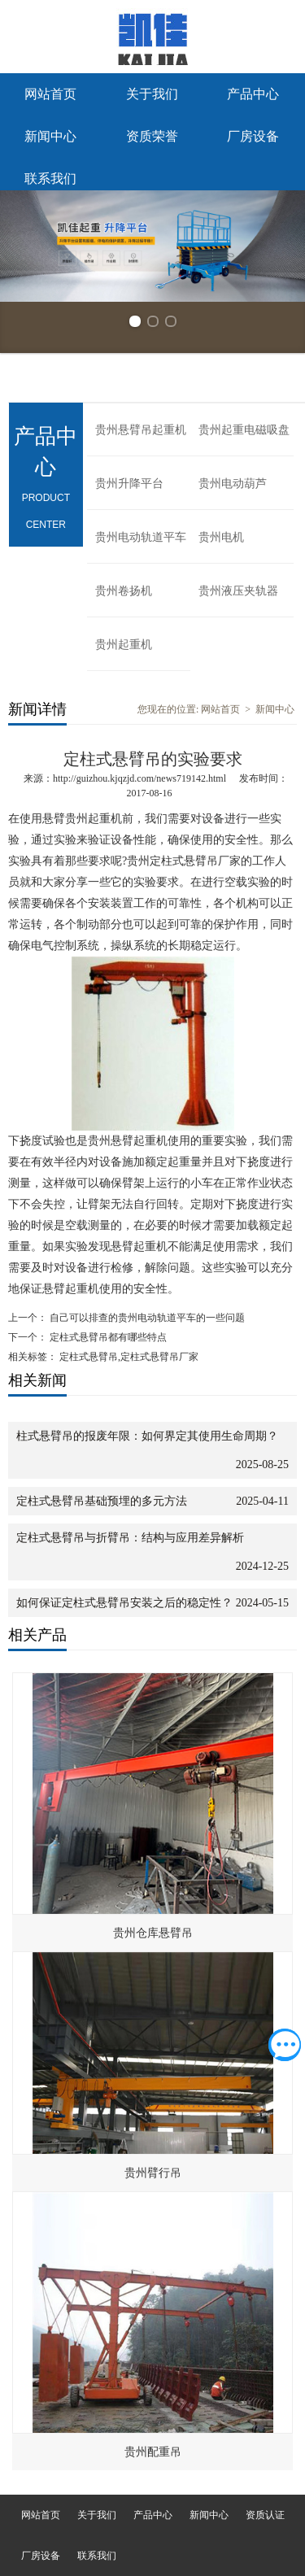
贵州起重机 (123, 645)
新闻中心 (50, 136)
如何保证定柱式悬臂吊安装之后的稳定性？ (124, 1603)
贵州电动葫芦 (232, 483)
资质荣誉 (152, 136)
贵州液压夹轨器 (238, 591)
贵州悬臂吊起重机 (140, 430)
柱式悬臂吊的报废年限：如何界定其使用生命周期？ (147, 1436)
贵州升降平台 (129, 483)
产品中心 (253, 94)
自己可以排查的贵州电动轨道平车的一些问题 (146, 1317)
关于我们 (152, 94)
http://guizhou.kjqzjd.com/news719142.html (139, 778)
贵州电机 (221, 537)
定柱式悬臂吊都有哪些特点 (107, 1337)
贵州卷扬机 (123, 591)
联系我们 (50, 178)
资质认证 (265, 2515)
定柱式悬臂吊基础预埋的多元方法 (101, 1501)
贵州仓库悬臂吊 (153, 1933)
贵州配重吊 (152, 2452)
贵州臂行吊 (152, 2173)
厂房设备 (253, 136)
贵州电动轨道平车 (140, 537)
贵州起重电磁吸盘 (244, 430)
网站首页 (50, 94)
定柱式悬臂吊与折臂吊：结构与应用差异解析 (130, 1538)
